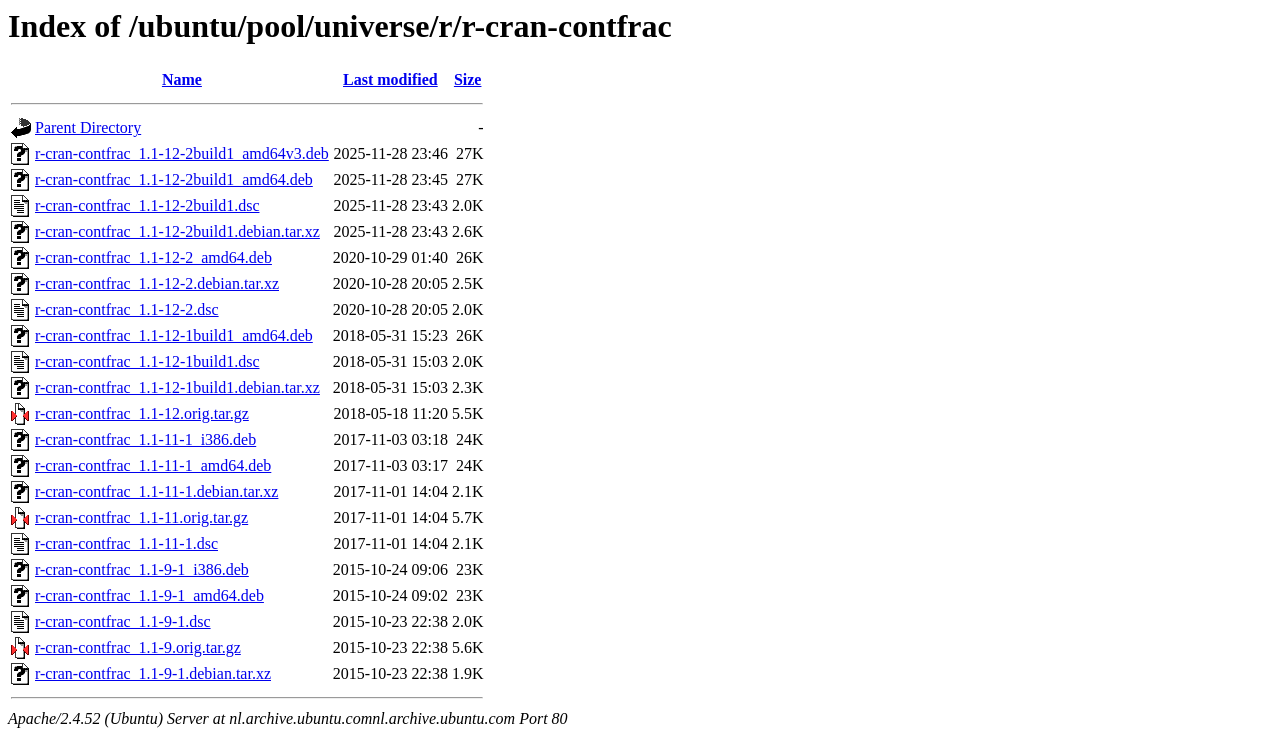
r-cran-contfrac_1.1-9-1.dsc (123, 621)
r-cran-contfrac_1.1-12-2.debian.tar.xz (157, 283)
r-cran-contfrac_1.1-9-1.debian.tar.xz (153, 673)
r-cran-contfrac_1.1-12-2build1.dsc (147, 205)
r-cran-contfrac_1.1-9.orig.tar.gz (138, 647)
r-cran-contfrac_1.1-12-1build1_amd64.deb (174, 335)
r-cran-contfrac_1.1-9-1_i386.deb (142, 569)
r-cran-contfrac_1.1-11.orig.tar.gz (141, 517)
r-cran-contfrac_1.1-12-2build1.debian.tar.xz (177, 231)
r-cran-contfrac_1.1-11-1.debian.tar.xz (156, 491)
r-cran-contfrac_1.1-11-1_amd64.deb (153, 465)
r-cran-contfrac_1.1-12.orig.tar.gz (142, 413)
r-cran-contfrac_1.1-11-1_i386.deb (145, 439)
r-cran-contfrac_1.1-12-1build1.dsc (147, 361)
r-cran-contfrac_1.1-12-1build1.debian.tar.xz (177, 387)
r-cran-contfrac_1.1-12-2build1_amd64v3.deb (182, 153)
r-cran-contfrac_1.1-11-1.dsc (126, 543)
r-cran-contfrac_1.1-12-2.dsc (127, 309)
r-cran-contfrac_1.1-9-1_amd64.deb (149, 595)
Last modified (390, 79)
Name (182, 79)
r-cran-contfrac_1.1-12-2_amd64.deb (153, 257)
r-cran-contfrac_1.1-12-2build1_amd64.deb (174, 179)
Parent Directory (88, 127)
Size (468, 79)
